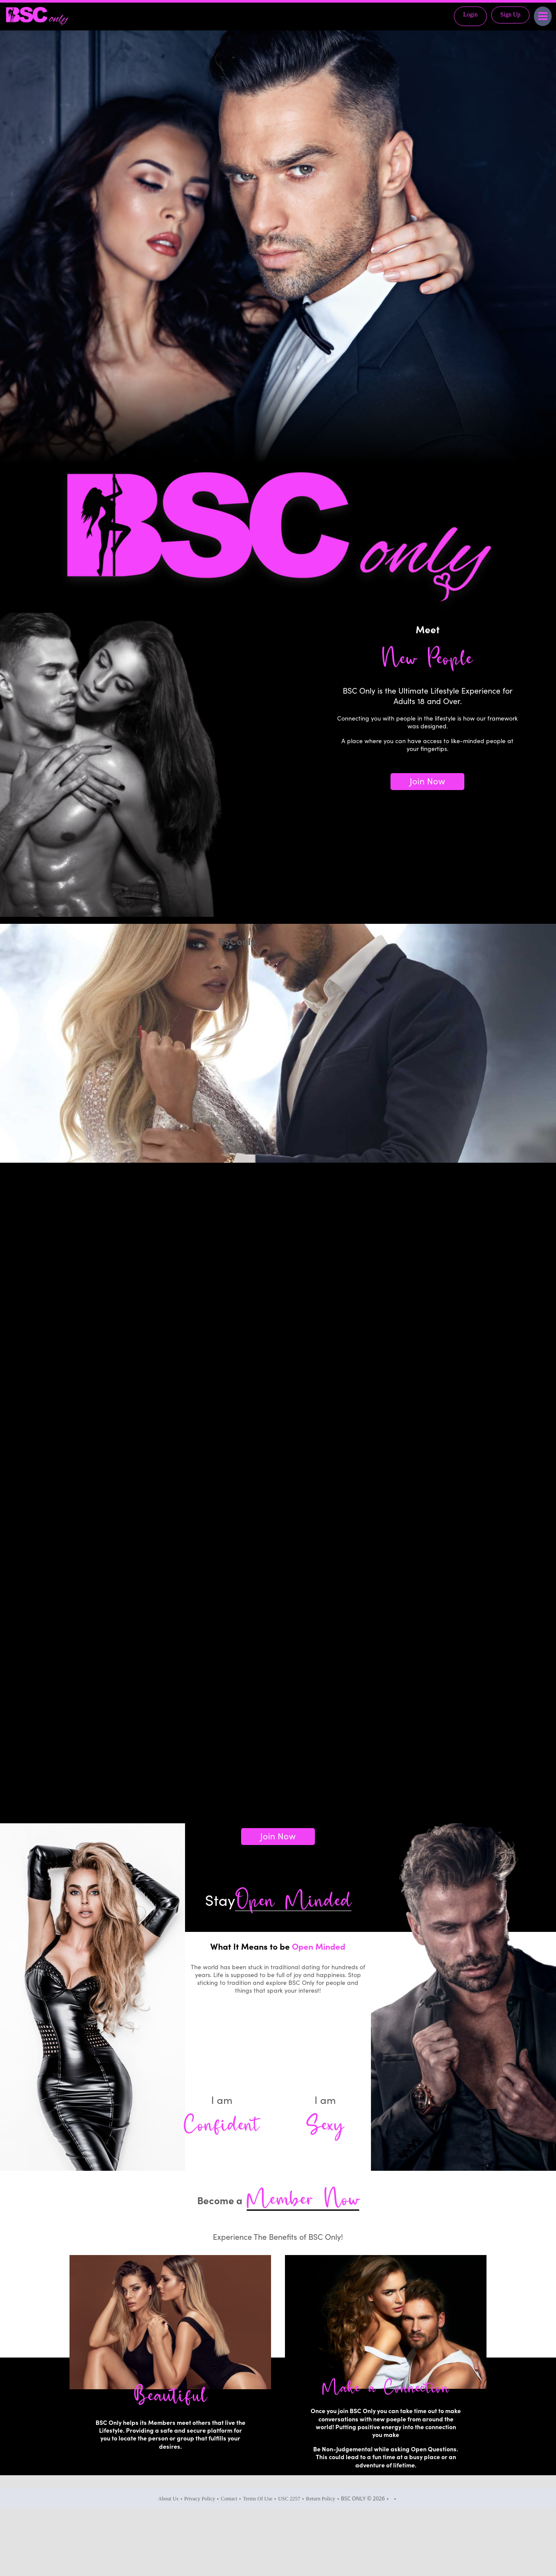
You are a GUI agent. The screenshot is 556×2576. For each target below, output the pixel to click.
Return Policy (320, 2499)
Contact (229, 2499)
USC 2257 (289, 2499)
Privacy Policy (199, 2499)
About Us (168, 2499)
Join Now (427, 780)
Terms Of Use (257, 2499)
